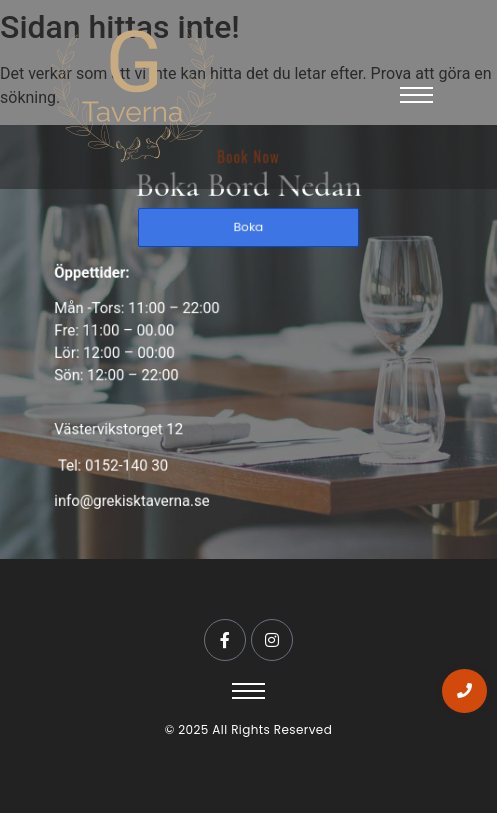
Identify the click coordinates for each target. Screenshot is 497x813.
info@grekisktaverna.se (137, 493)
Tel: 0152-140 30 (117, 459)
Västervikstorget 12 (124, 425)
